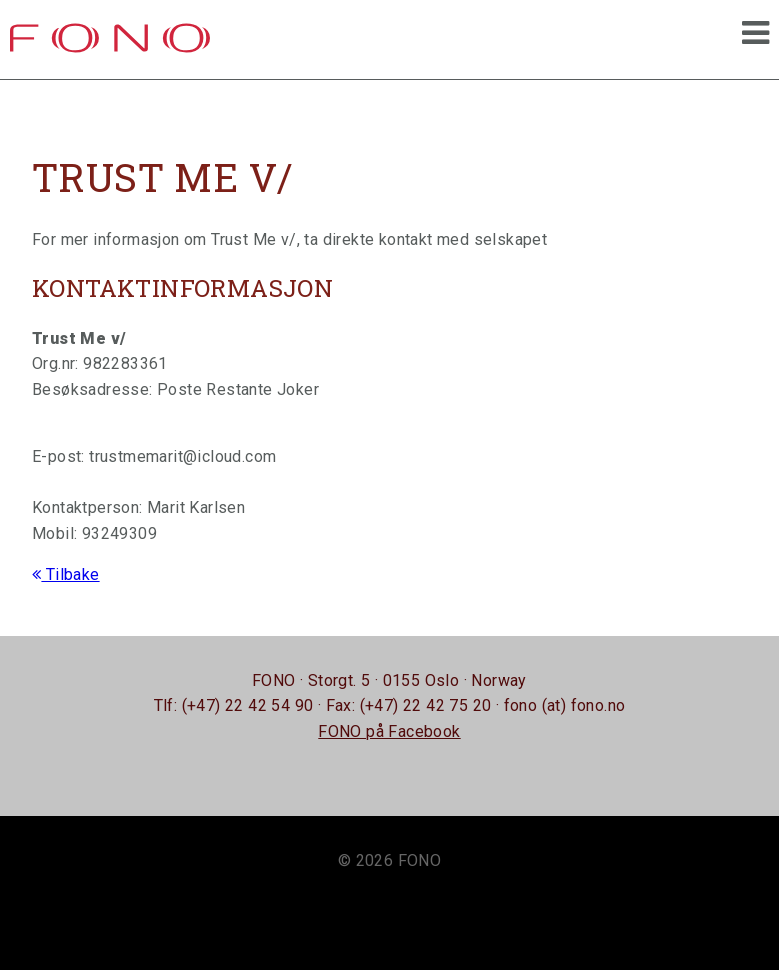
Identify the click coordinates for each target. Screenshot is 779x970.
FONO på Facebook (389, 731)
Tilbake (66, 574)
